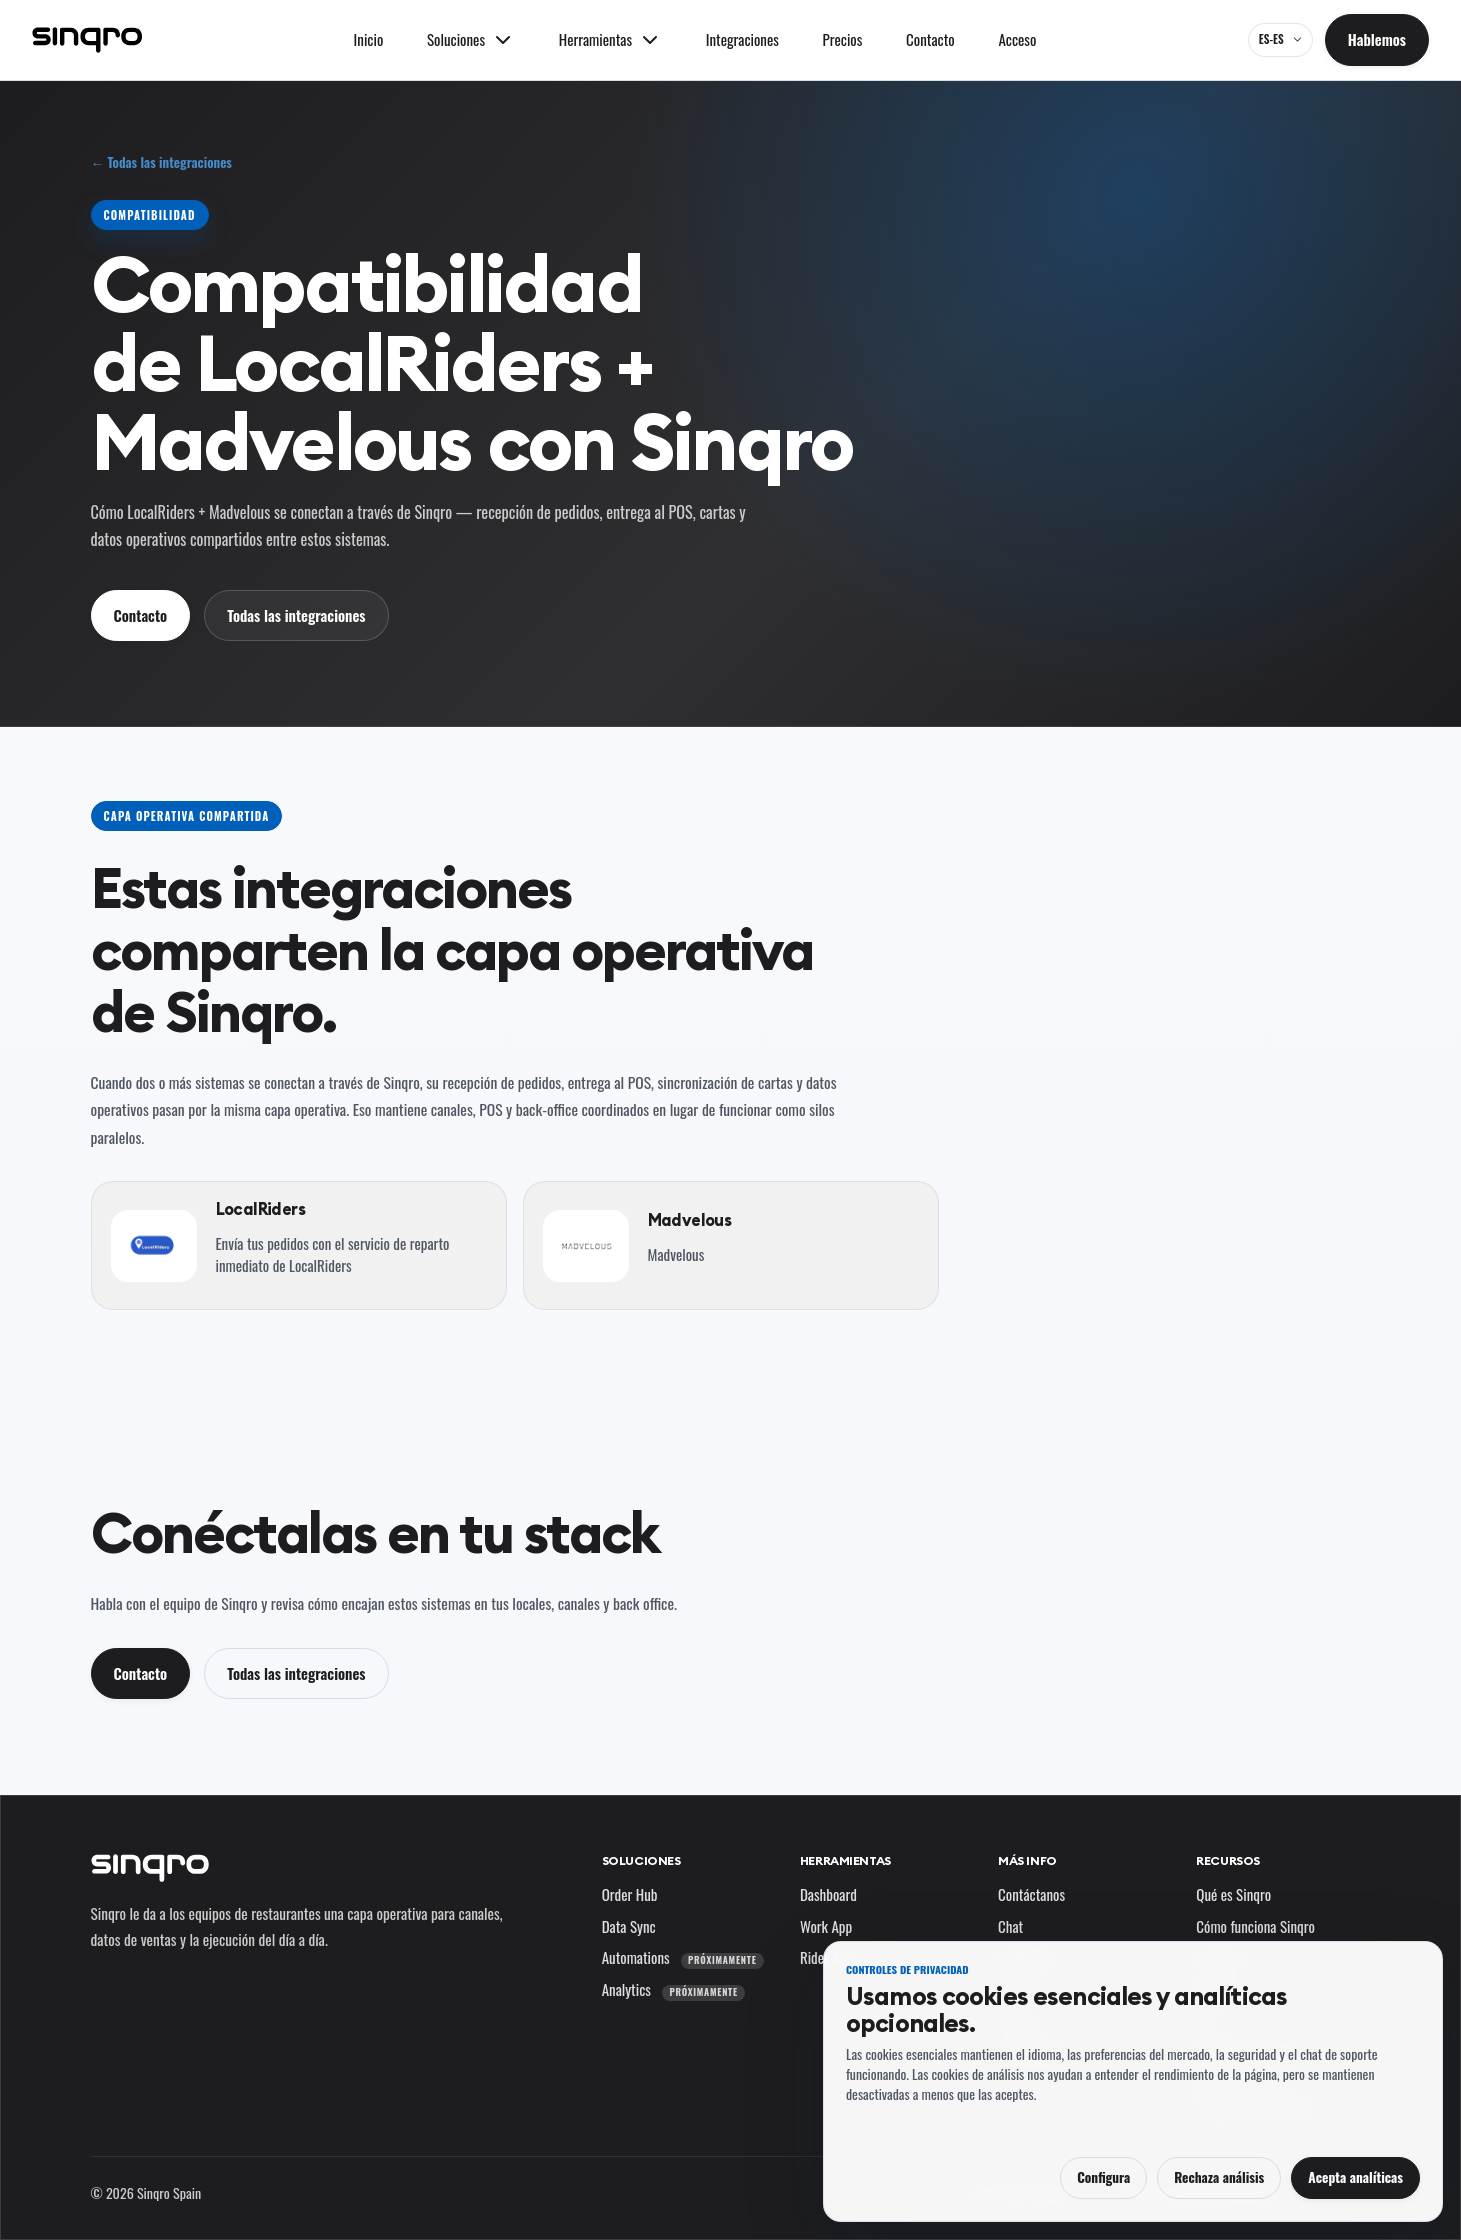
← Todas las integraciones (161, 162)
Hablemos (1377, 39)
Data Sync (629, 1926)
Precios (843, 39)
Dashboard (828, 1894)
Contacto (930, 39)
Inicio (369, 39)
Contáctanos (1031, 1894)
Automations (683, 1957)
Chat (1010, 1926)
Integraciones (742, 39)
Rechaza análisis (1219, 2177)
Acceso (1017, 39)
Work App (826, 1926)
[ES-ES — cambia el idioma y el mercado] (1280, 40)
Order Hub (630, 1894)
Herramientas (845, 1860)
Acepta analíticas (1355, 2177)
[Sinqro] (87, 40)
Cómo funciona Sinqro (1255, 1926)
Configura (1103, 2177)
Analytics (673, 1989)
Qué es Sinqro (1233, 1894)
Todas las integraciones (296, 615)
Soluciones (641, 1860)
